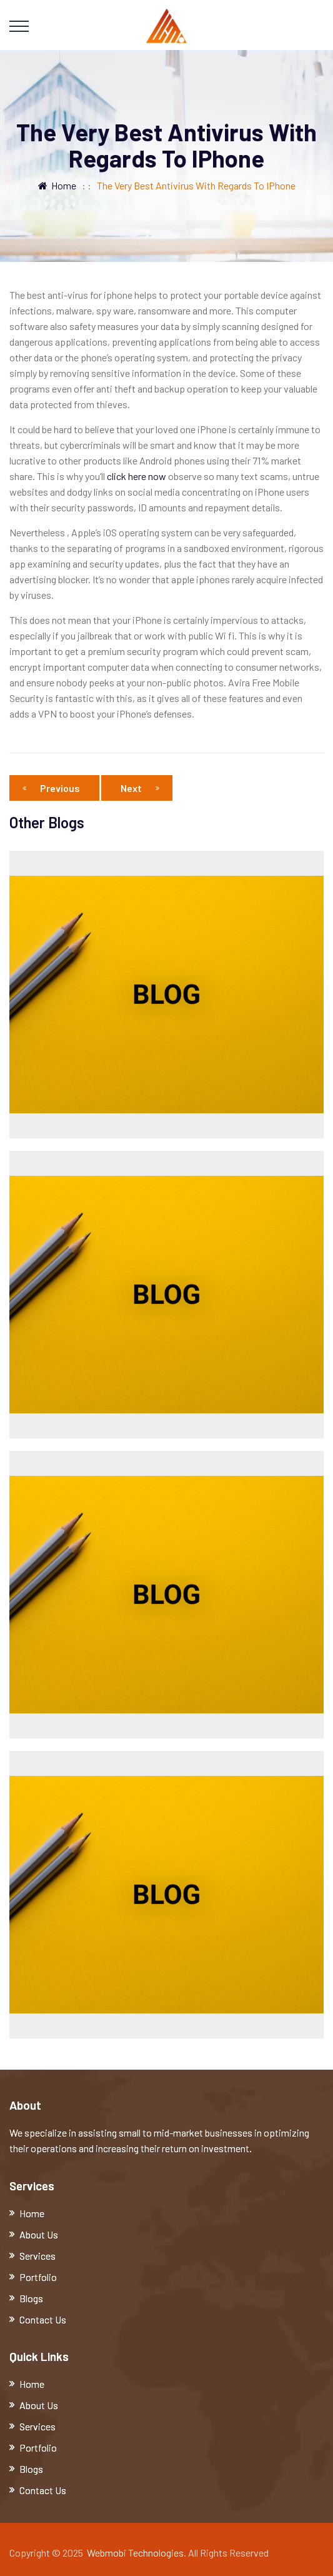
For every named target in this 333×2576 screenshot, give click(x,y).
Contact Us (42, 2319)
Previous (54, 788)
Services (37, 2256)
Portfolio (38, 2277)
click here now (136, 476)
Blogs (31, 2298)
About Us (38, 2234)
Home (57, 185)
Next (140, 788)
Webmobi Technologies (135, 2552)
